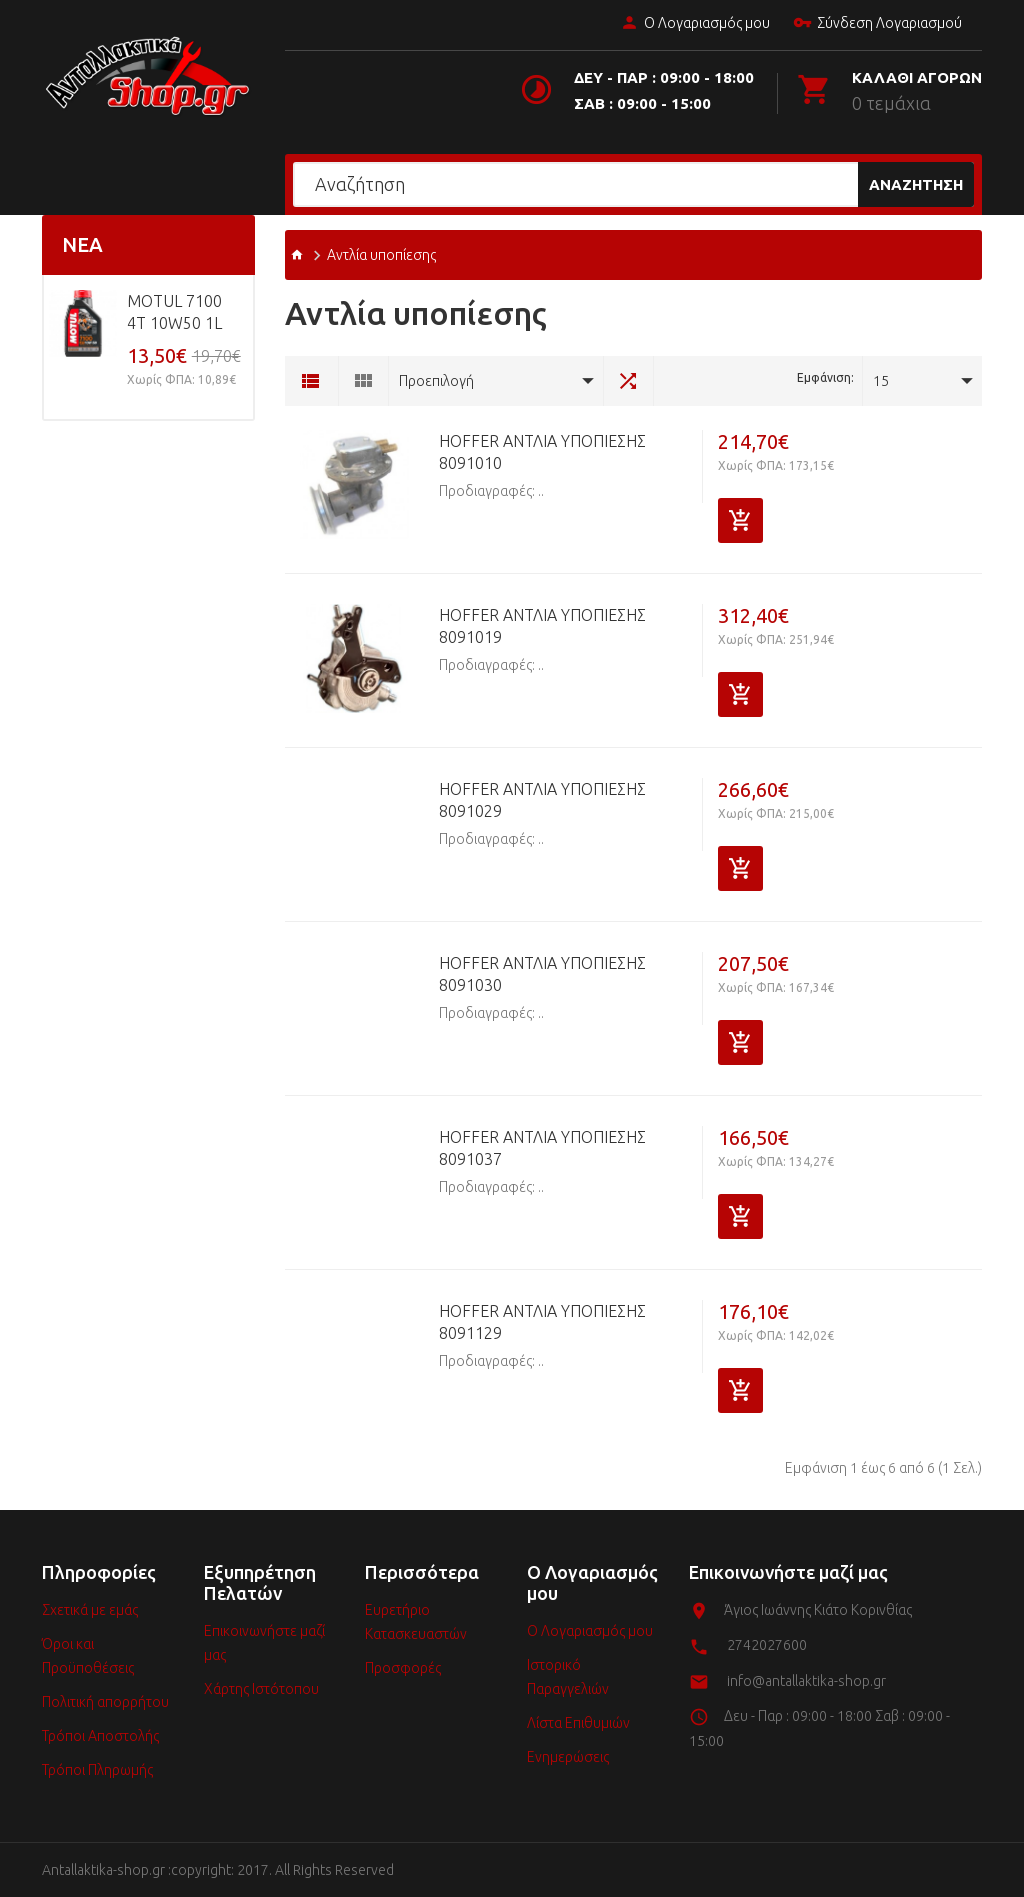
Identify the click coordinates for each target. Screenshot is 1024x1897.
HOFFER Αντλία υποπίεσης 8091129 (542, 1322)
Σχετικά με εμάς (90, 1610)
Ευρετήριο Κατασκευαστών (416, 1622)
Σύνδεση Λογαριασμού (877, 24)
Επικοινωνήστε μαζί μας (264, 1643)
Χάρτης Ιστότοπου (261, 1689)
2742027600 (767, 1645)
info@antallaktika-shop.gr (806, 1681)
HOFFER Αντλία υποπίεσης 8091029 (542, 800)
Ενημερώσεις (568, 1757)
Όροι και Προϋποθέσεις (88, 1656)
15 (881, 381)
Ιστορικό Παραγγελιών (568, 1677)
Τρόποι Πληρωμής (97, 1770)
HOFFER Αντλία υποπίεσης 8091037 (542, 1148)
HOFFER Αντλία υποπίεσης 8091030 (542, 974)
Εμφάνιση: (825, 377)
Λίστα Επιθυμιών (578, 1723)
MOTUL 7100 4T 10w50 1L (174, 312)
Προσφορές (403, 1668)
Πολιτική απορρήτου (105, 1702)
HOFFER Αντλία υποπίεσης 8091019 (542, 626)
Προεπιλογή (436, 381)
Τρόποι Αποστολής (100, 1736)
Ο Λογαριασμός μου (695, 24)
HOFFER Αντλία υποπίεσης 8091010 (542, 452)
